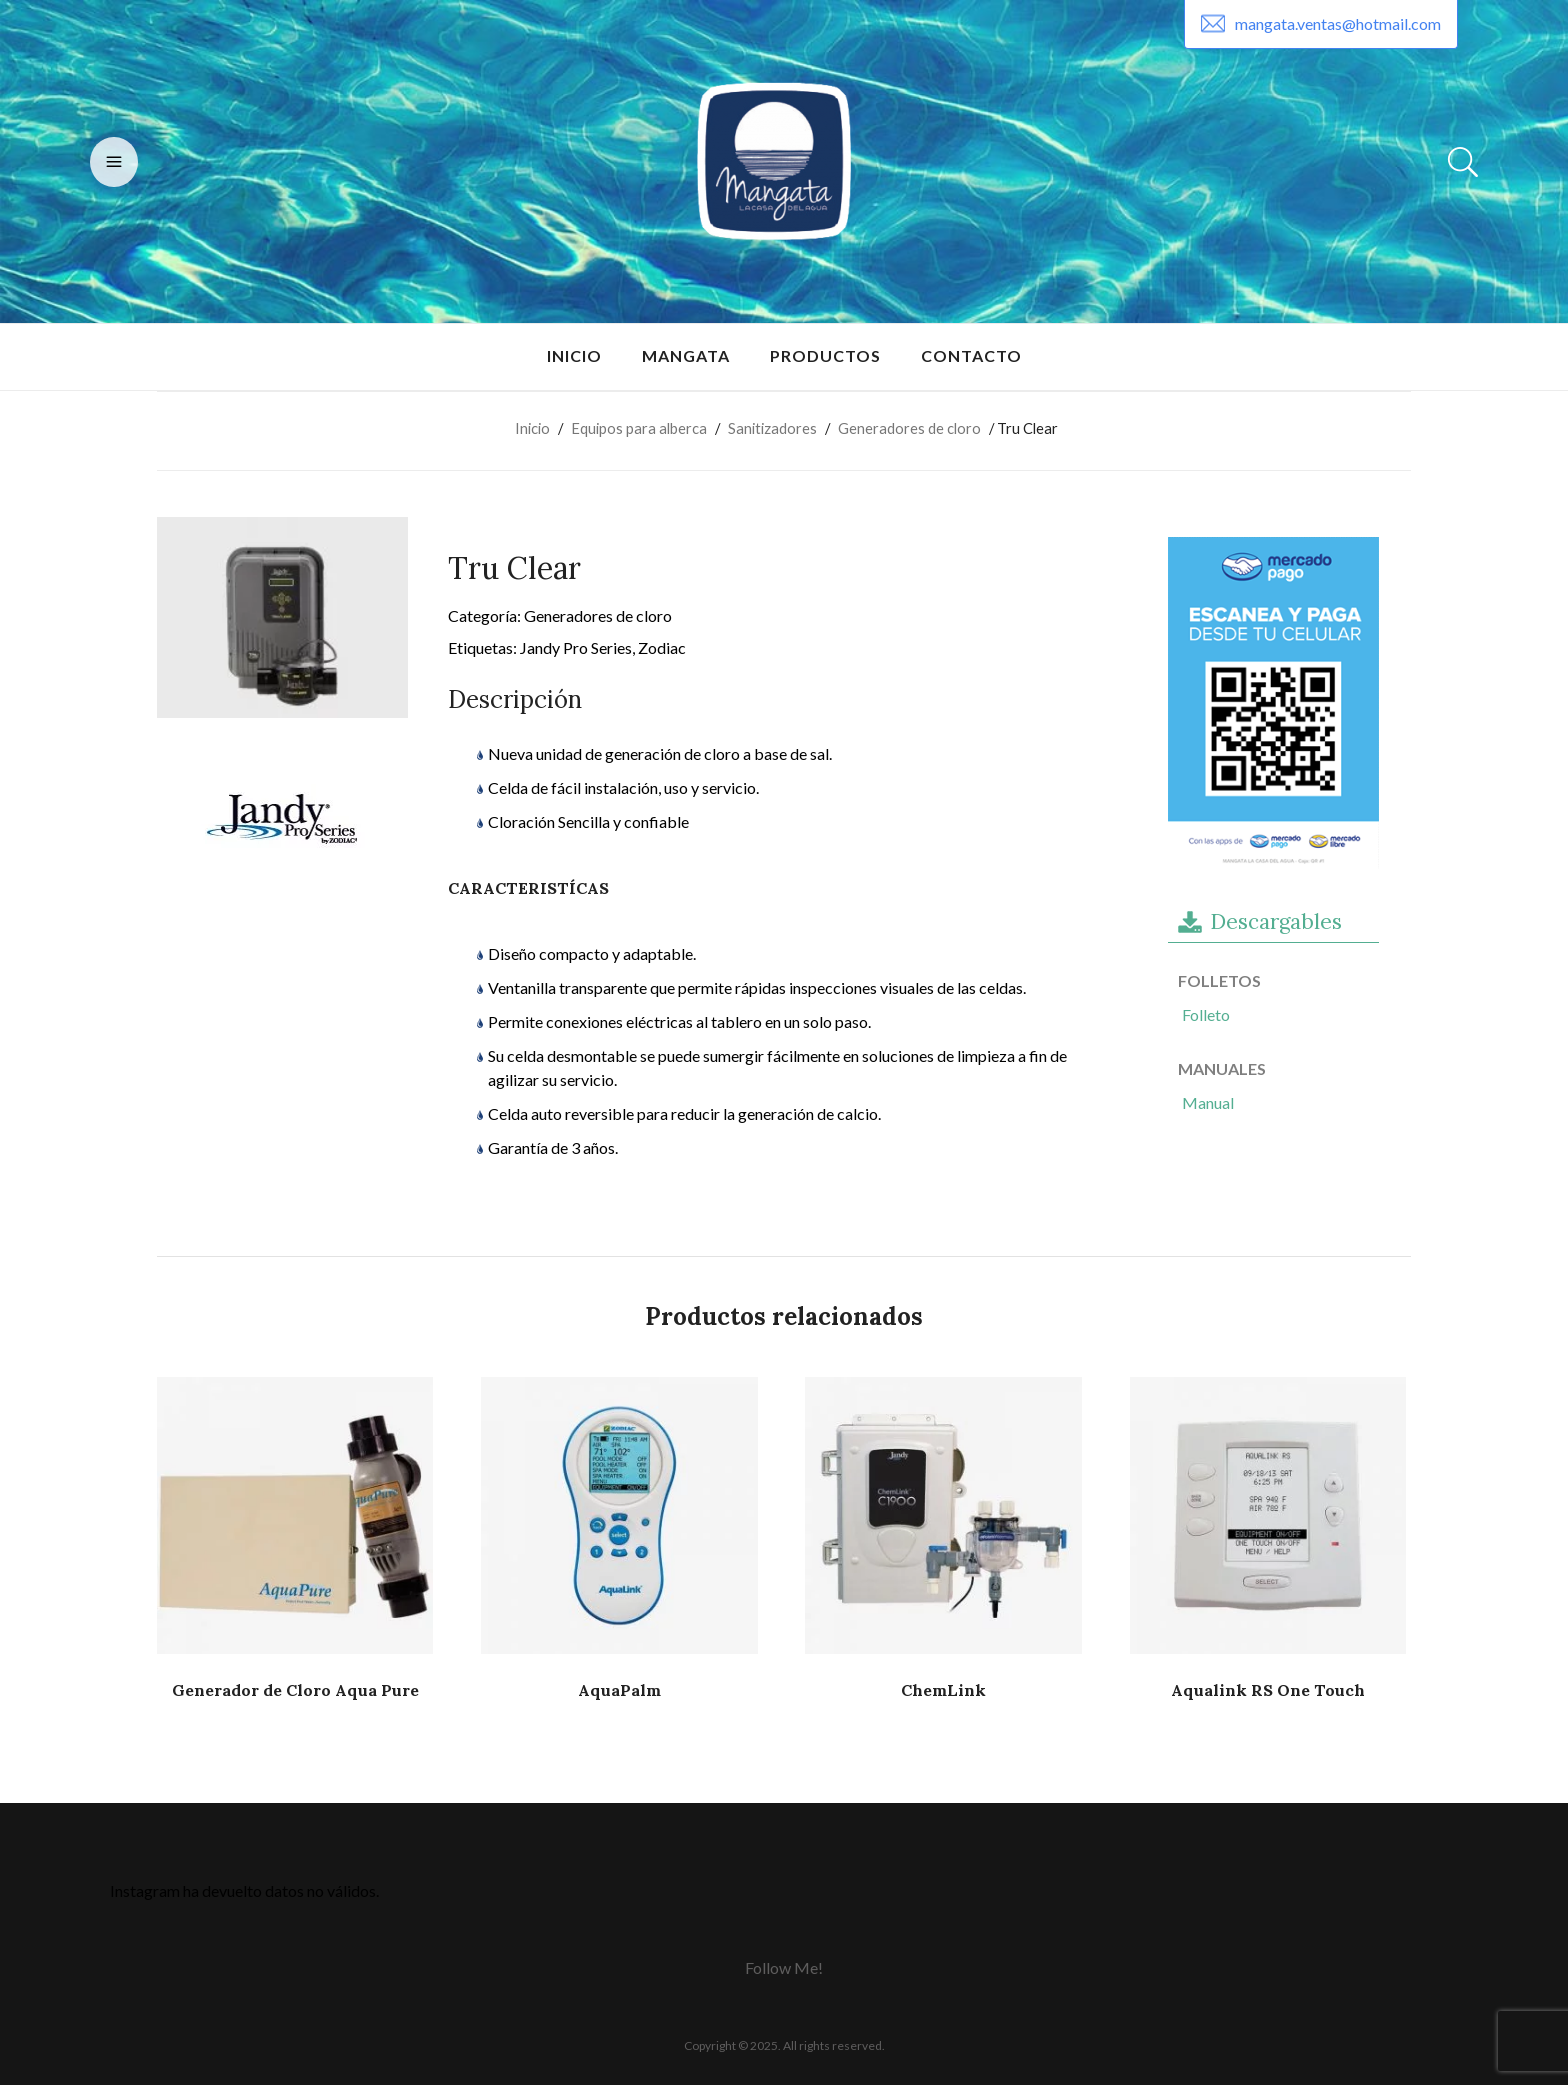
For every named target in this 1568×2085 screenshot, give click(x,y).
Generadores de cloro (909, 428)
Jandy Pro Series (576, 647)
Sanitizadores (772, 428)
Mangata (686, 355)
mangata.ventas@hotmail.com (1338, 23)
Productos (825, 355)
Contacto (971, 355)
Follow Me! (784, 1967)
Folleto (1206, 1014)
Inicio (574, 355)
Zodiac (662, 647)
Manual (1208, 1102)
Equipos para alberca (639, 428)
